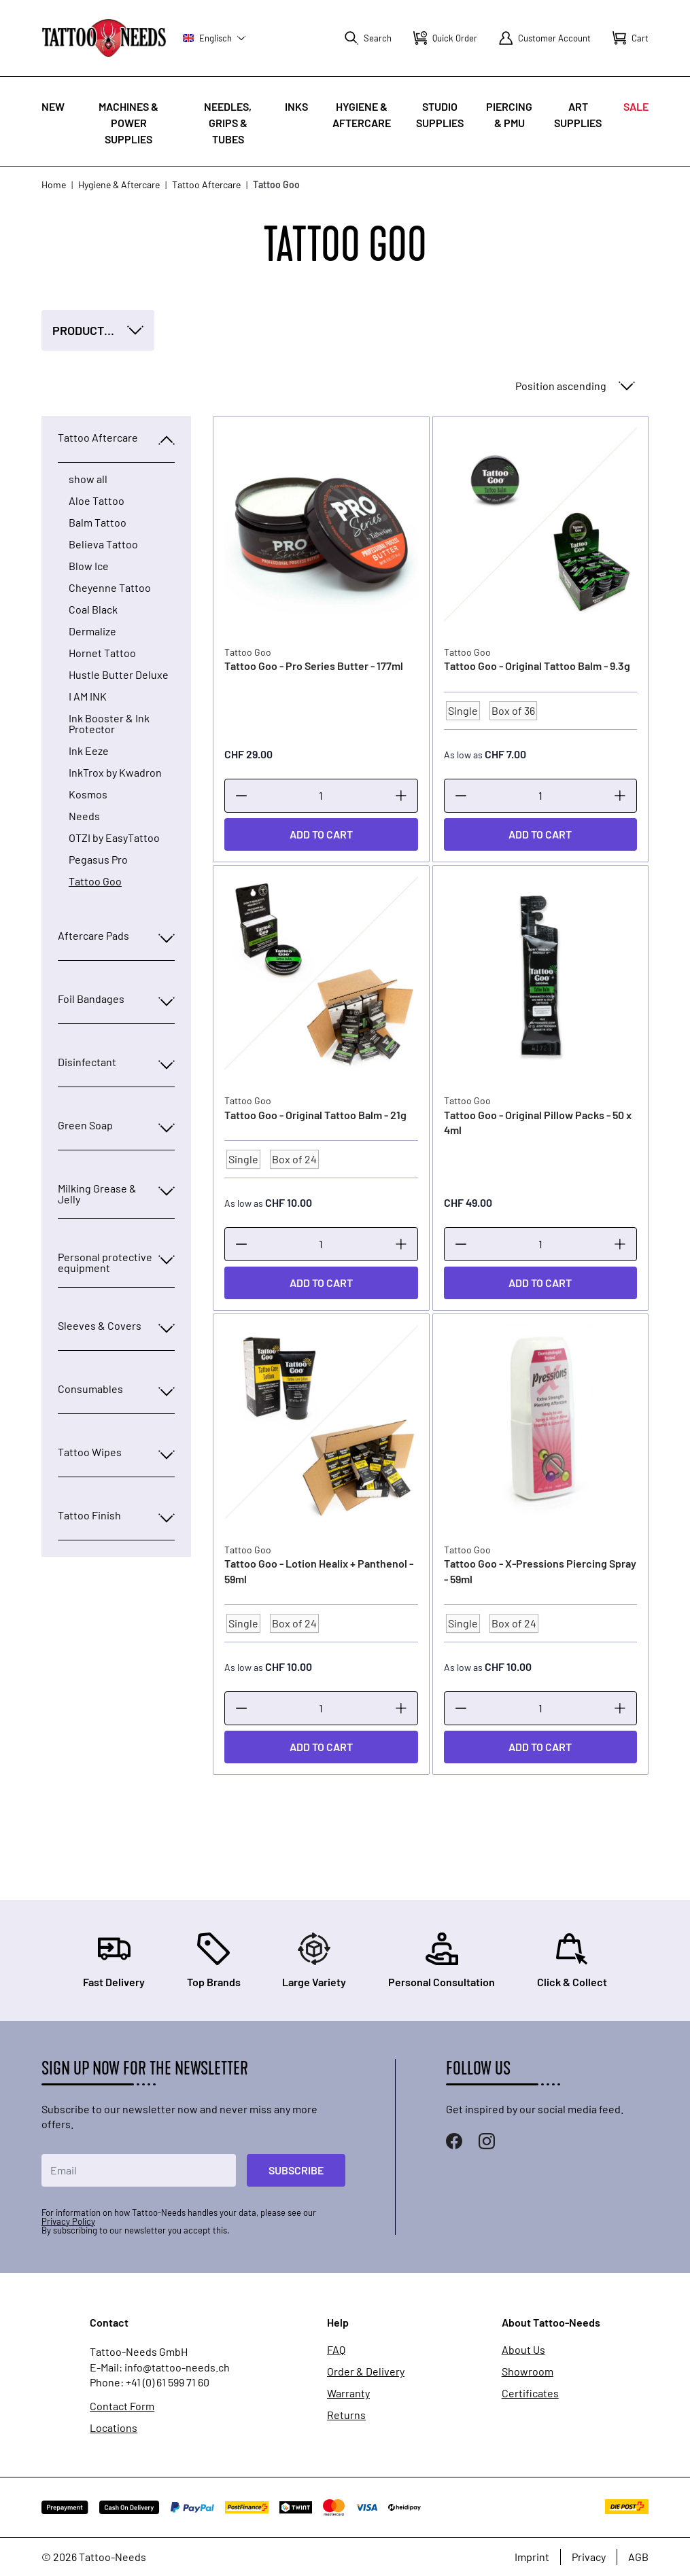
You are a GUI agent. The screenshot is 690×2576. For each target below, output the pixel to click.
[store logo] (104, 37)
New (53, 106)
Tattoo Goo (95, 881)
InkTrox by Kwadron (115, 772)
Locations (113, 2427)
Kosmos (88, 794)
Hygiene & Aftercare (119, 184)
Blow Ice (89, 566)
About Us (523, 2349)
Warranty (348, 2393)
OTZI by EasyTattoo (114, 837)
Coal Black (93, 609)
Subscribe (296, 2170)
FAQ (336, 2349)
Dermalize (92, 631)
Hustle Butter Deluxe (119, 674)
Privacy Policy (68, 2221)
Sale (636, 106)
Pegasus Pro (98, 859)
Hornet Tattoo (102, 653)
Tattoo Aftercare (206, 184)
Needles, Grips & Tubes (228, 122)
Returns (346, 2415)
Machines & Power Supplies (128, 122)
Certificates (530, 2393)
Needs (84, 816)
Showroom (527, 2371)
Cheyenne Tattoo (110, 587)
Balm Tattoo (97, 522)
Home (53, 184)
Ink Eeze (89, 750)
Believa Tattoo (103, 544)
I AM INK (88, 696)
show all (88, 479)
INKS (296, 106)
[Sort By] (573, 386)
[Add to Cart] (321, 834)
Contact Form (122, 2406)
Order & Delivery (365, 2371)
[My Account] (545, 38)
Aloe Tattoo (96, 500)
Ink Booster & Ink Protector (109, 724)
